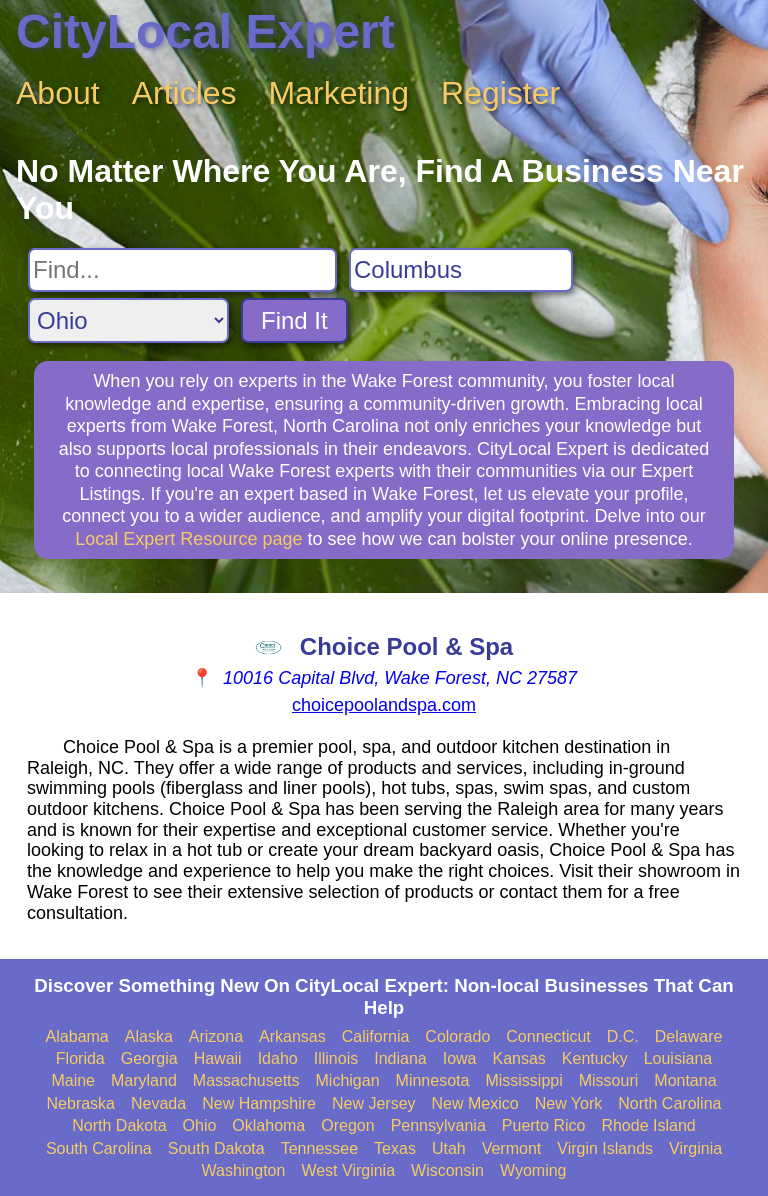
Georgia (149, 1058)
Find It (294, 320)
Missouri (609, 1080)
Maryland (144, 1080)
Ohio (200, 1125)
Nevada (158, 1103)
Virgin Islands (605, 1148)
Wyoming (533, 1170)
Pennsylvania (438, 1125)
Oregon (347, 1125)
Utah (449, 1148)
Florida (80, 1058)
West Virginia (348, 1170)
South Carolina (99, 1148)
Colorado (457, 1036)
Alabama (77, 1036)
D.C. (623, 1036)
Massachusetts (246, 1080)
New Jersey (374, 1103)
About (58, 93)
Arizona (216, 1036)
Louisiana (678, 1058)
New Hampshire (259, 1103)
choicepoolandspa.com (384, 705)
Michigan (348, 1080)
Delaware (689, 1036)
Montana (685, 1080)
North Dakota (119, 1125)
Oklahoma (268, 1125)
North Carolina (669, 1103)
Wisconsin (447, 1170)
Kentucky (595, 1058)
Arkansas (292, 1036)
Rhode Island (648, 1125)
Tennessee (319, 1148)
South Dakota (216, 1148)
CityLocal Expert (205, 31)
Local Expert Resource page (188, 539)
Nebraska (81, 1103)
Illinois (336, 1058)
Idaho (278, 1058)
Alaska (149, 1036)
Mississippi (523, 1080)
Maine (73, 1080)
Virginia (695, 1148)
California (376, 1036)
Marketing (339, 93)
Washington (243, 1170)
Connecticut (548, 1036)
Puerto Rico (544, 1125)
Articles (184, 93)
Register (500, 93)
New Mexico (475, 1103)
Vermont (512, 1148)
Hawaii (218, 1058)
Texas (395, 1148)
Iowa (460, 1058)
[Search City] (461, 270)
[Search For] (182, 270)
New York (569, 1103)
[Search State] (128, 320)
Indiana (400, 1058)
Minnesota (433, 1080)
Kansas (518, 1058)
